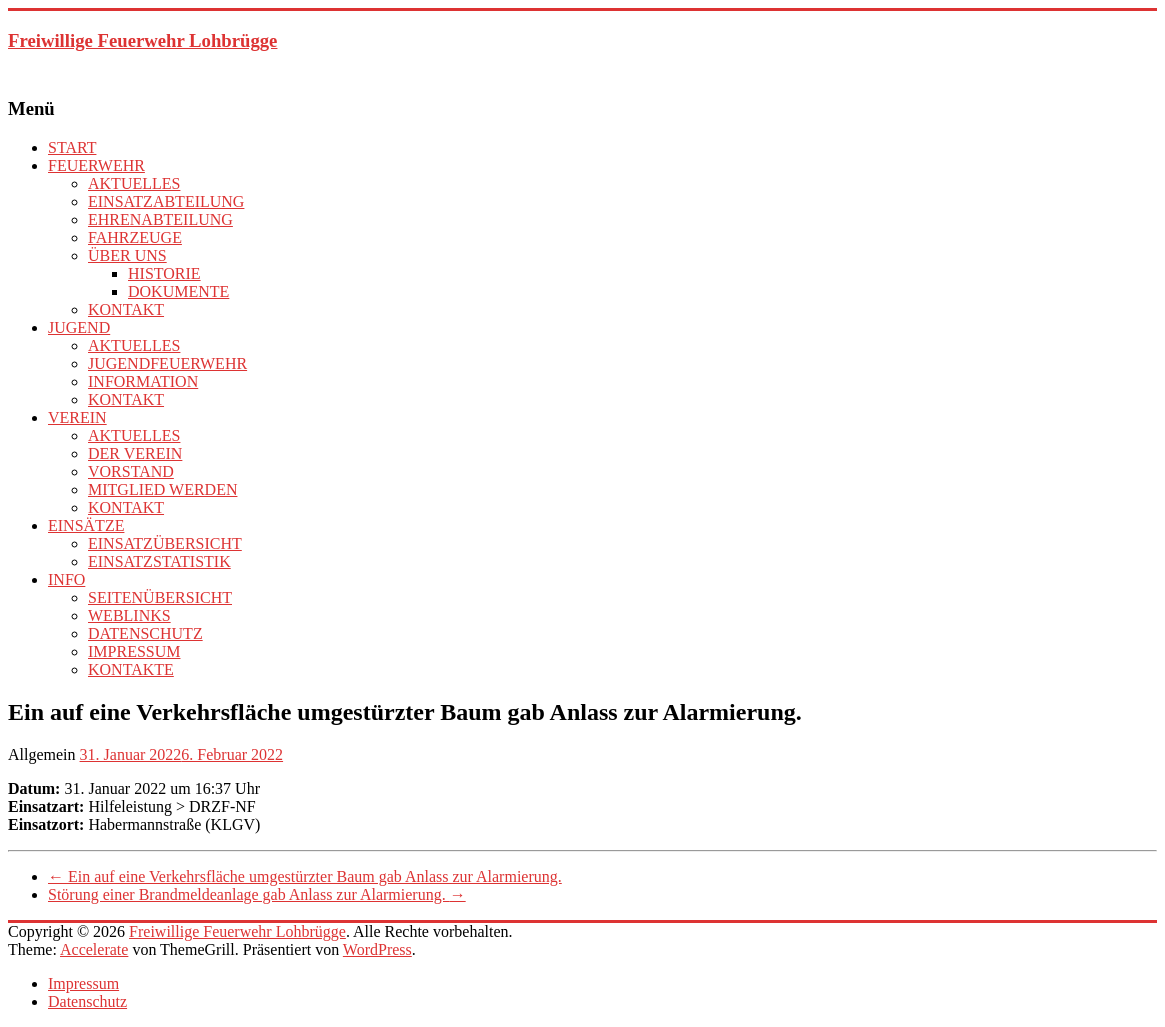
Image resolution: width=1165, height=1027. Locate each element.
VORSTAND (131, 471)
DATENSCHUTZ (145, 633)
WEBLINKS (129, 615)
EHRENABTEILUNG (160, 219)
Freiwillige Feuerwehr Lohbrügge (142, 40)
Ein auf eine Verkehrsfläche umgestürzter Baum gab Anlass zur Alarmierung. (305, 876)
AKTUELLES (134, 183)
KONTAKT (126, 309)
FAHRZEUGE (135, 237)
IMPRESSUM (134, 651)
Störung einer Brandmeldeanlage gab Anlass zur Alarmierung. (257, 894)
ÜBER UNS (127, 255)
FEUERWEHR (96, 165)
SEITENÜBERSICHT (160, 597)
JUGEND (79, 327)
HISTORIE (164, 273)
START (72, 147)
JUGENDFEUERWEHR (167, 363)
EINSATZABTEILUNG (166, 201)
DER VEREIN (135, 453)
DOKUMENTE (178, 291)
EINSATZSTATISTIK (159, 561)
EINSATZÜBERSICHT (165, 543)
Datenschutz (87, 1001)
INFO (66, 579)
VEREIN (77, 417)
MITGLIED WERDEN (162, 489)
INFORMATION (143, 381)
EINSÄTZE (86, 525)
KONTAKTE (131, 669)
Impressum (83, 983)
